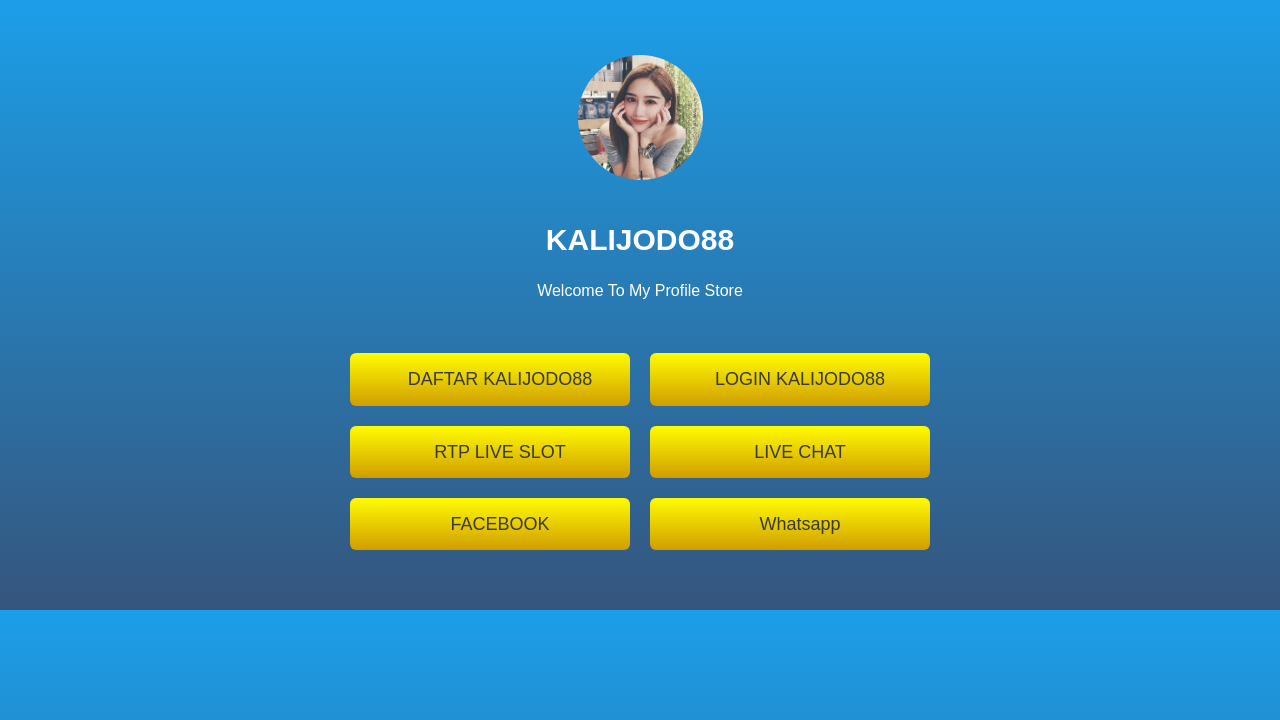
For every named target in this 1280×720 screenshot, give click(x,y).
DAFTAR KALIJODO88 (500, 379)
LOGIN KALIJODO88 (800, 379)
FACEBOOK (499, 524)
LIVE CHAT (800, 452)
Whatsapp (799, 524)
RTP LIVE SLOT (499, 452)
